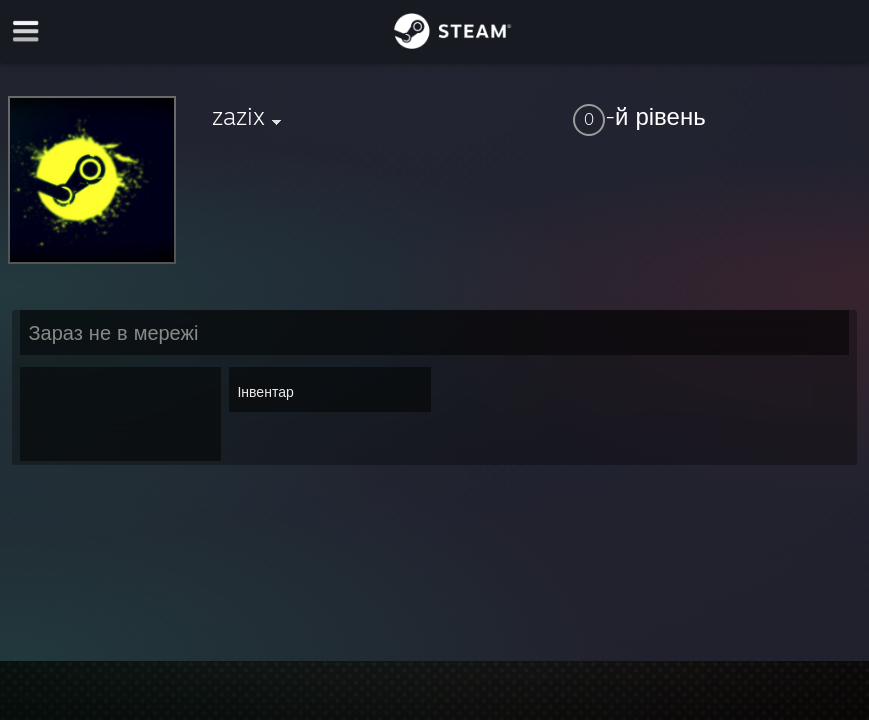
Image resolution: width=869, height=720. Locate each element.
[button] (717, 116)
